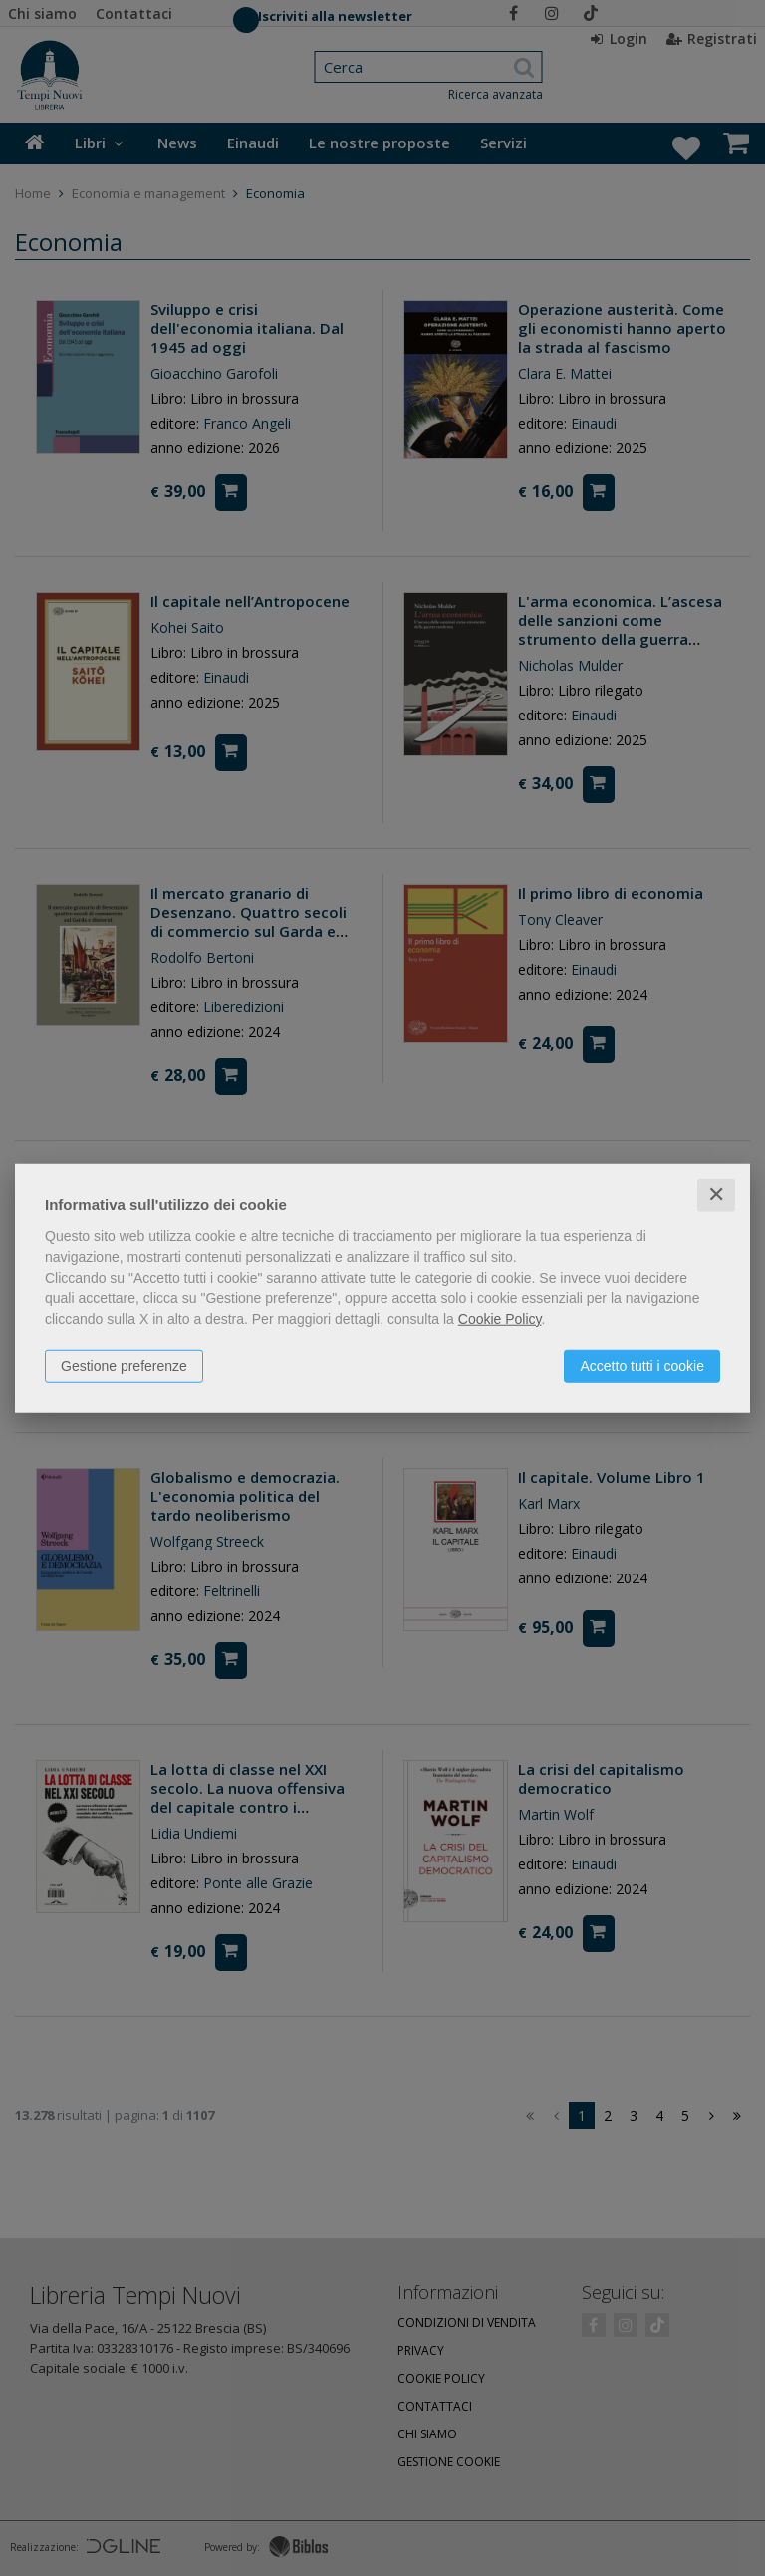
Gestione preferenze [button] (124, 1366)
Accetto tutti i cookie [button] (642, 1366)
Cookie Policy (500, 1319)
